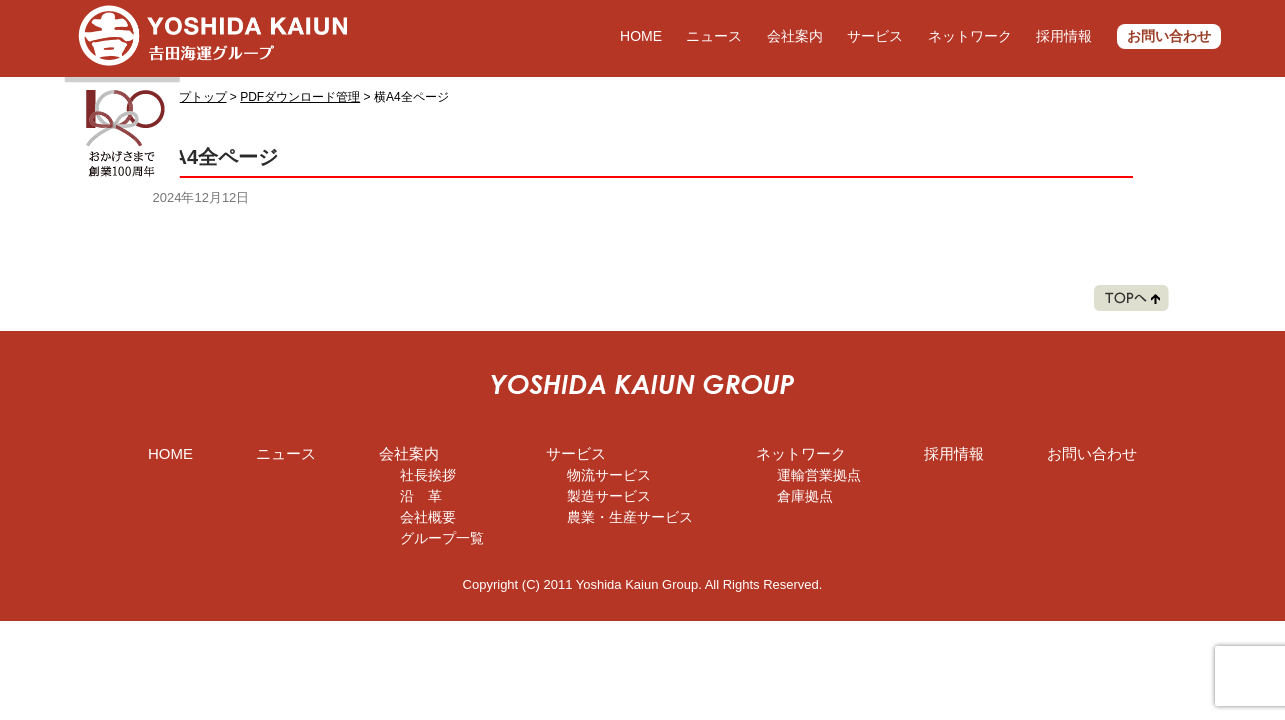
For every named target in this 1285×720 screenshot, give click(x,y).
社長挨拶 (428, 475)
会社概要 (428, 517)
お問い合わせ (1169, 36)
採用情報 (1064, 36)
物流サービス (609, 475)
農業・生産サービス (630, 517)
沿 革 (421, 496)
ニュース (714, 36)
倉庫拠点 (805, 496)
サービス (875, 36)
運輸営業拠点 (819, 475)
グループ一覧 (442, 538)
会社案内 (795, 36)
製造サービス (609, 496)
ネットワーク (970, 36)
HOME (641, 36)
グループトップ (185, 97)
